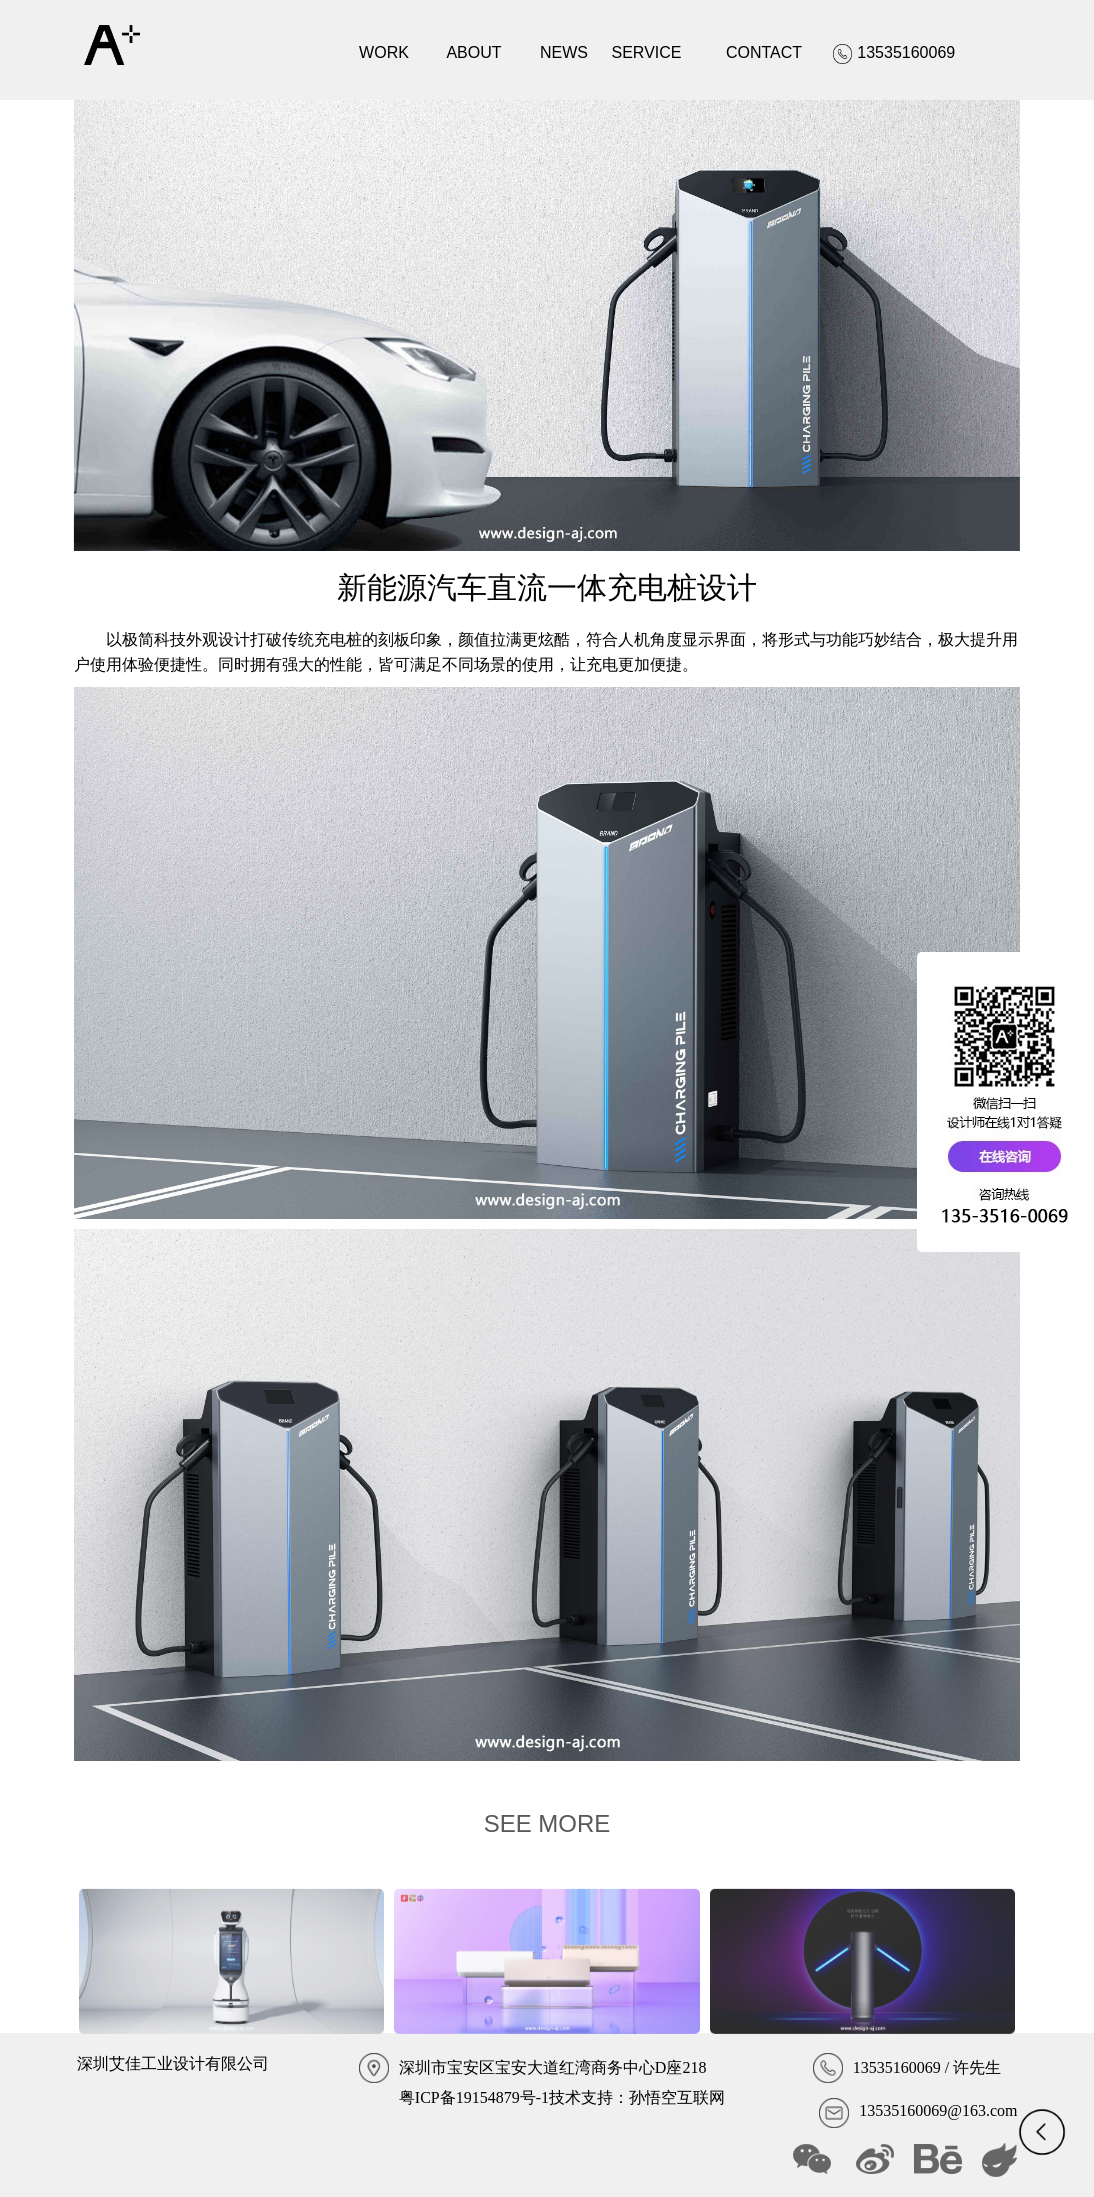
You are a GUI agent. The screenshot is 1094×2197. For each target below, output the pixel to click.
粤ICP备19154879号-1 (474, 2097)
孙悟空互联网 (677, 2097)
